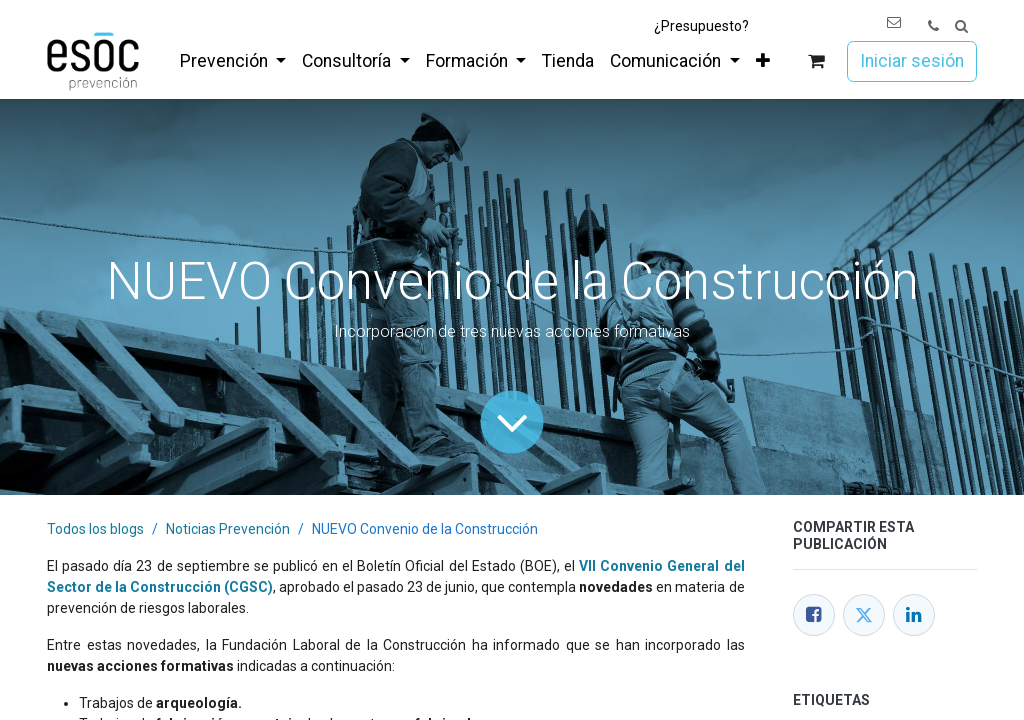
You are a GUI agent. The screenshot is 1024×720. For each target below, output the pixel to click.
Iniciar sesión (912, 61)
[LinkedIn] (914, 615)
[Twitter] (864, 615)
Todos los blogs (95, 529)
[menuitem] (233, 61)
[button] (961, 26)
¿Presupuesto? (701, 26)
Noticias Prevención (228, 529)
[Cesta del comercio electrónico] (816, 61)
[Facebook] (814, 615)
